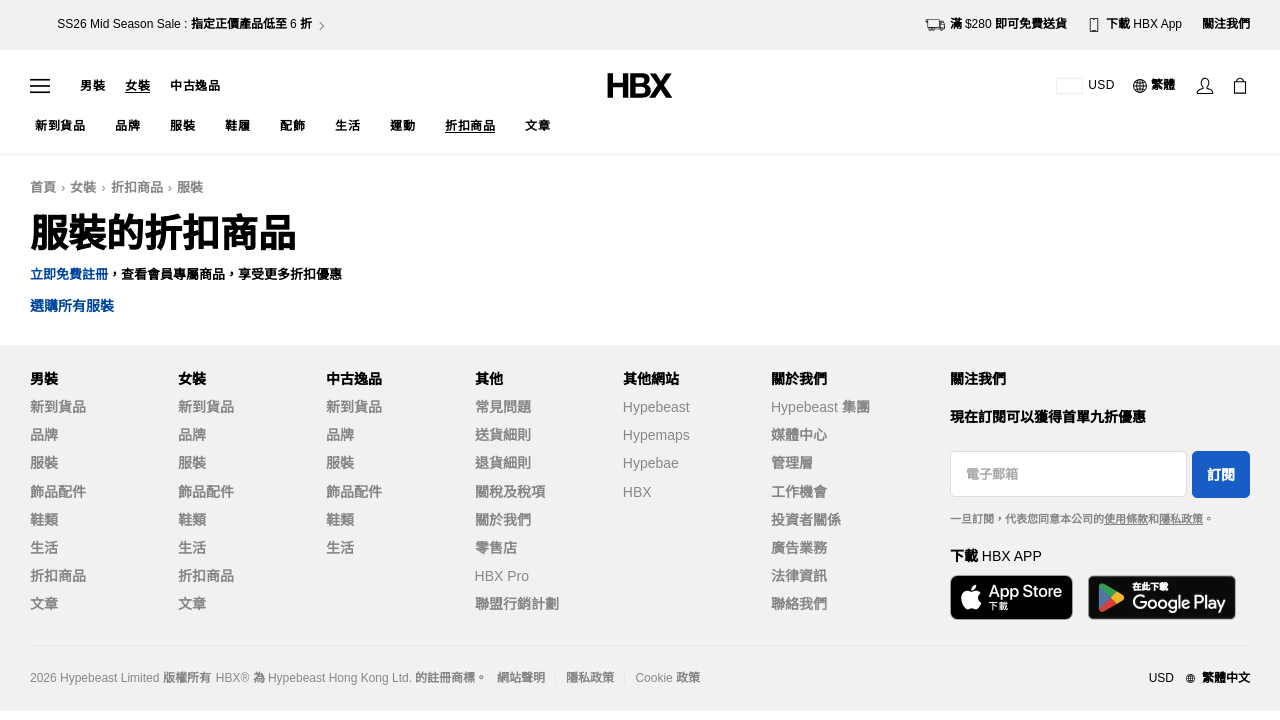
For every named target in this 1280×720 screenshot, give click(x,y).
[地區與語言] (1185, 679)
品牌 (44, 435)
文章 (44, 604)
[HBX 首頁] (640, 84)
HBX (637, 492)
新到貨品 (58, 407)
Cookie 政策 (667, 678)
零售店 (496, 548)
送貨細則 (503, 435)
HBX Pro (502, 576)
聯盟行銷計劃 (517, 604)
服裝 (190, 187)
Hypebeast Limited (109, 678)
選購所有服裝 (72, 306)
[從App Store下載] (1011, 597)
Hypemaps (656, 435)
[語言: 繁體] (1155, 86)
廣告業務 (799, 548)
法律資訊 (799, 576)
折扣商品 (137, 187)
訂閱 (1221, 475)
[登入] (1205, 86)
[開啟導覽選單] (40, 86)
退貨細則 (503, 463)
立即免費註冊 (69, 274)
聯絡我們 (799, 604)
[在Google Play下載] (1162, 597)
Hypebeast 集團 (820, 407)
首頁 (43, 187)
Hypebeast (656, 407)
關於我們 (503, 520)
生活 (44, 548)
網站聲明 (521, 678)
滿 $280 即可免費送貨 (996, 25)
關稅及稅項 (510, 492)
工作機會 (799, 492)
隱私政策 (1181, 519)
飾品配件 (58, 492)
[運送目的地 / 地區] (1085, 86)
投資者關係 (806, 520)
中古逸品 (195, 86)
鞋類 (44, 520)
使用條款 (1126, 519)
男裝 (92, 86)
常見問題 (503, 407)
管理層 (792, 463)
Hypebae (651, 463)
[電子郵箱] (1068, 474)
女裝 (137, 86)
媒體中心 (799, 435)
